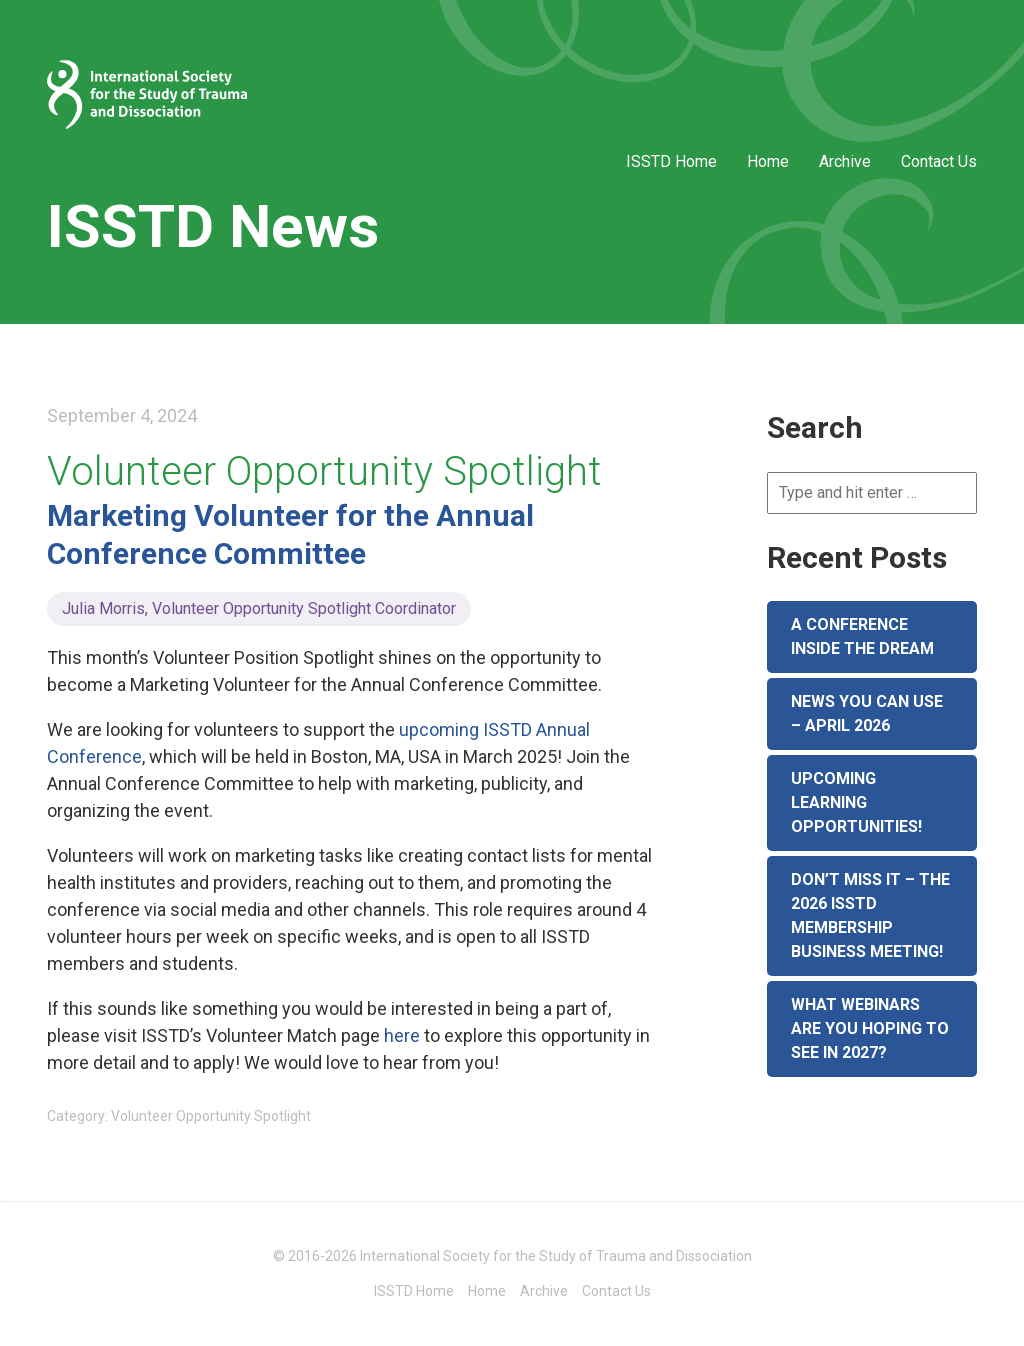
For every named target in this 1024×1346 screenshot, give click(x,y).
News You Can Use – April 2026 (867, 713)
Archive (845, 161)
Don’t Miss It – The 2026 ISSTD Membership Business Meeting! (870, 915)
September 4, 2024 (122, 415)
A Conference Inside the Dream (862, 636)
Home (768, 161)
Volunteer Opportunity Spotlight (324, 471)
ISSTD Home (671, 161)
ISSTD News (213, 226)
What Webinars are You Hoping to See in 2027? (870, 1028)
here (402, 1035)
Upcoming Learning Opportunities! (856, 802)
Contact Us (939, 161)
